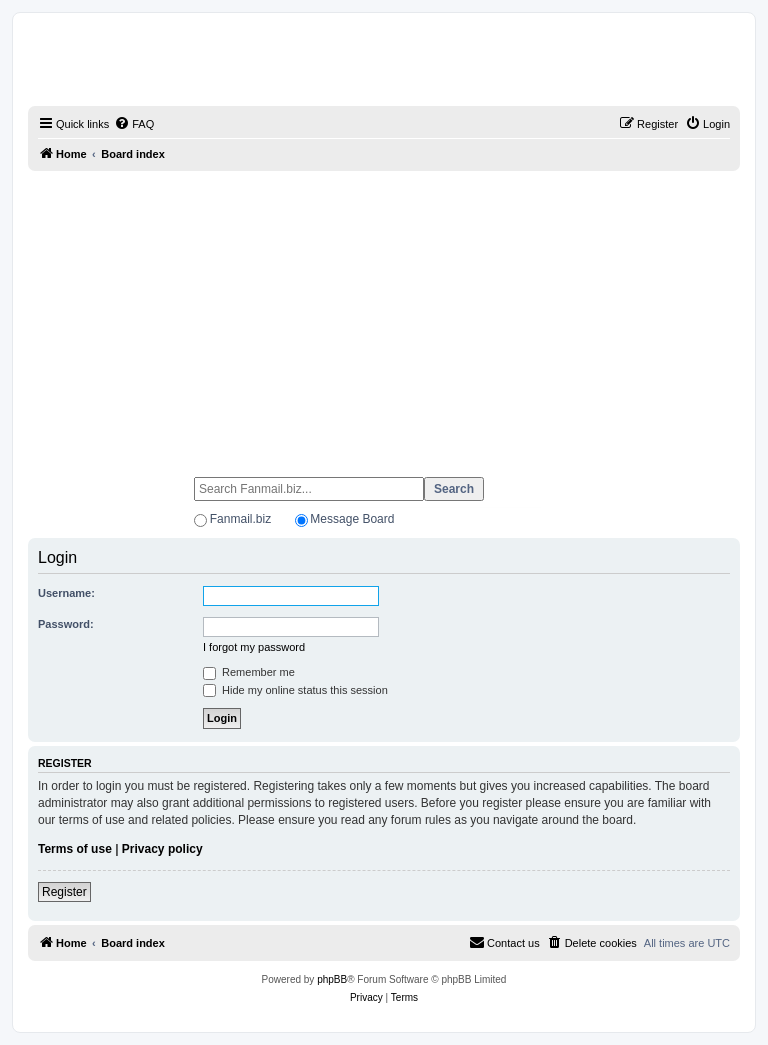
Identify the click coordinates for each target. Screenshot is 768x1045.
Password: (66, 624)
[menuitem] (134, 124)
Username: (66, 593)
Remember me (249, 672)
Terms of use (75, 849)
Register (64, 892)
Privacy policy (162, 849)
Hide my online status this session (295, 690)
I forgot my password (254, 647)
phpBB (332, 979)
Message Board (352, 519)
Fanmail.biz (240, 519)
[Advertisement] (384, 315)
